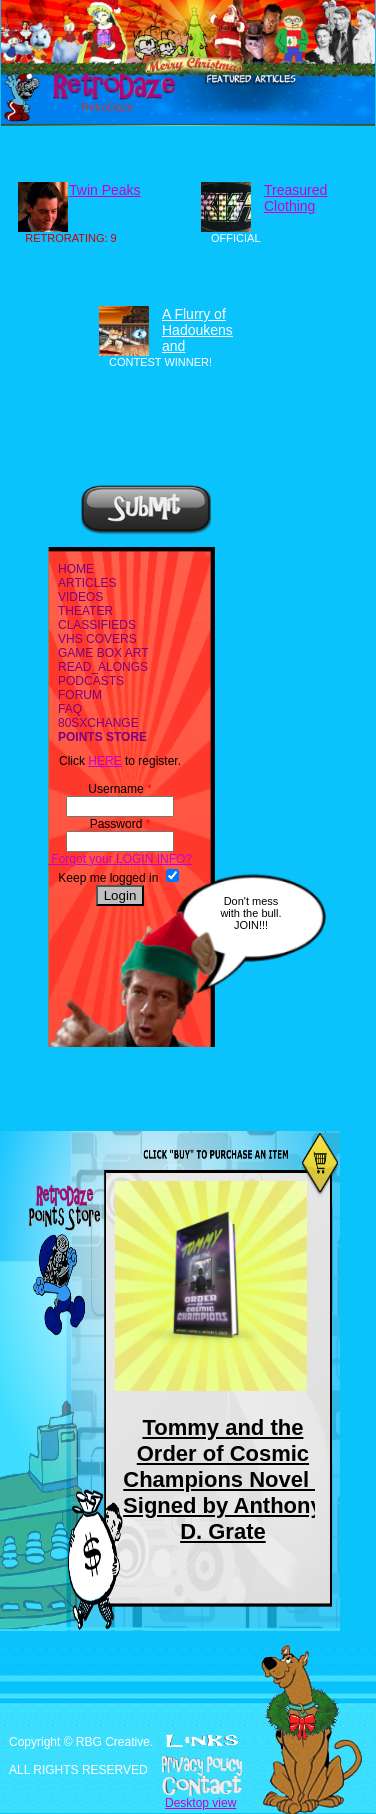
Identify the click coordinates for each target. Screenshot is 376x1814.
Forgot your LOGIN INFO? (120, 859)
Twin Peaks (105, 190)
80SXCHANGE (98, 723)
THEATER (85, 611)
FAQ (70, 709)
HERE (104, 761)
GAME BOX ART (103, 653)
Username (119, 789)
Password (120, 824)
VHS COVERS (97, 639)
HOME (76, 569)
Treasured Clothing (295, 198)
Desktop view (200, 1803)
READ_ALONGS (103, 667)
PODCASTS (91, 681)
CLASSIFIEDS (97, 625)
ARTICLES (87, 583)
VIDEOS (80, 597)
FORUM (80, 695)
